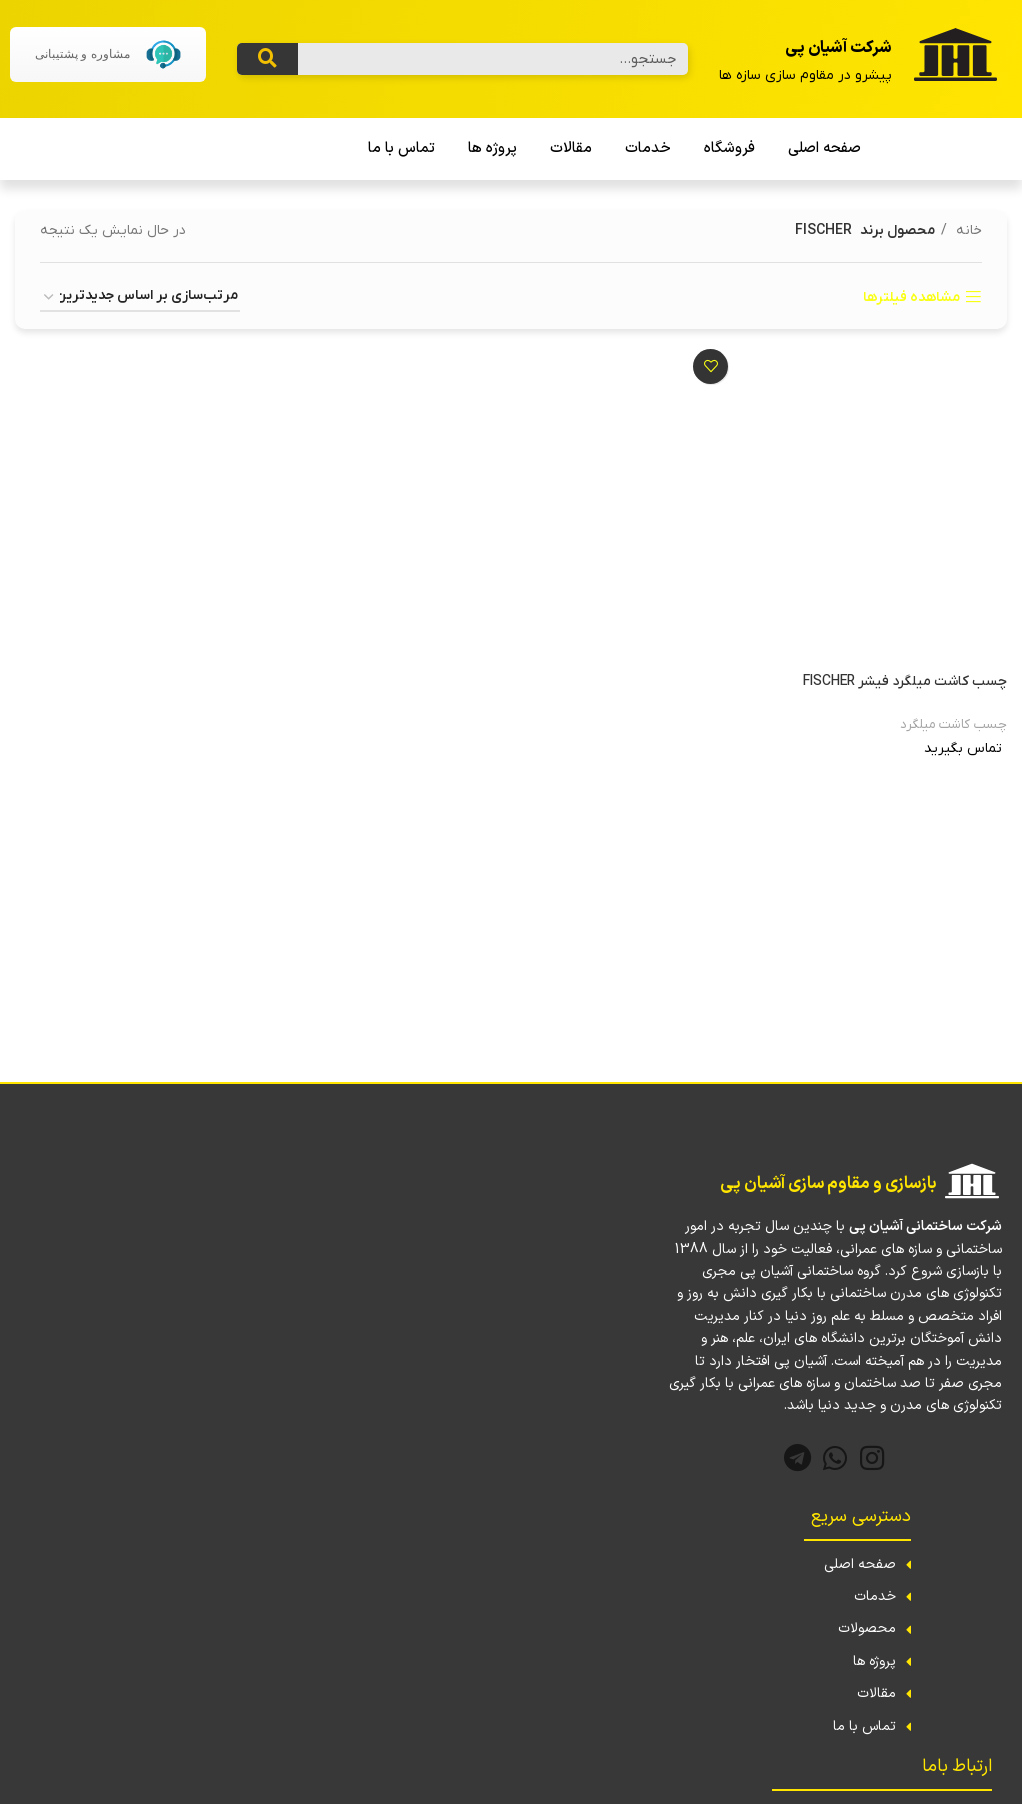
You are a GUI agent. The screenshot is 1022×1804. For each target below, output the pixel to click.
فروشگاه (729, 148)
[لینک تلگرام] (797, 1458)
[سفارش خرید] (140, 297)
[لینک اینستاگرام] (872, 1458)
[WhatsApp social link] (835, 1458)
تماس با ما (401, 148)
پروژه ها (492, 148)
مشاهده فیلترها (911, 297)
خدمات (648, 148)
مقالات (571, 148)
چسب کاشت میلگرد (953, 724)
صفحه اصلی (824, 148)
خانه (967, 230)
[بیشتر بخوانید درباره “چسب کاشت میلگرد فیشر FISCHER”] (845, 778)
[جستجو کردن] (267, 59)
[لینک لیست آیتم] (835, 1565)
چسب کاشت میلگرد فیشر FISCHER (905, 681)
